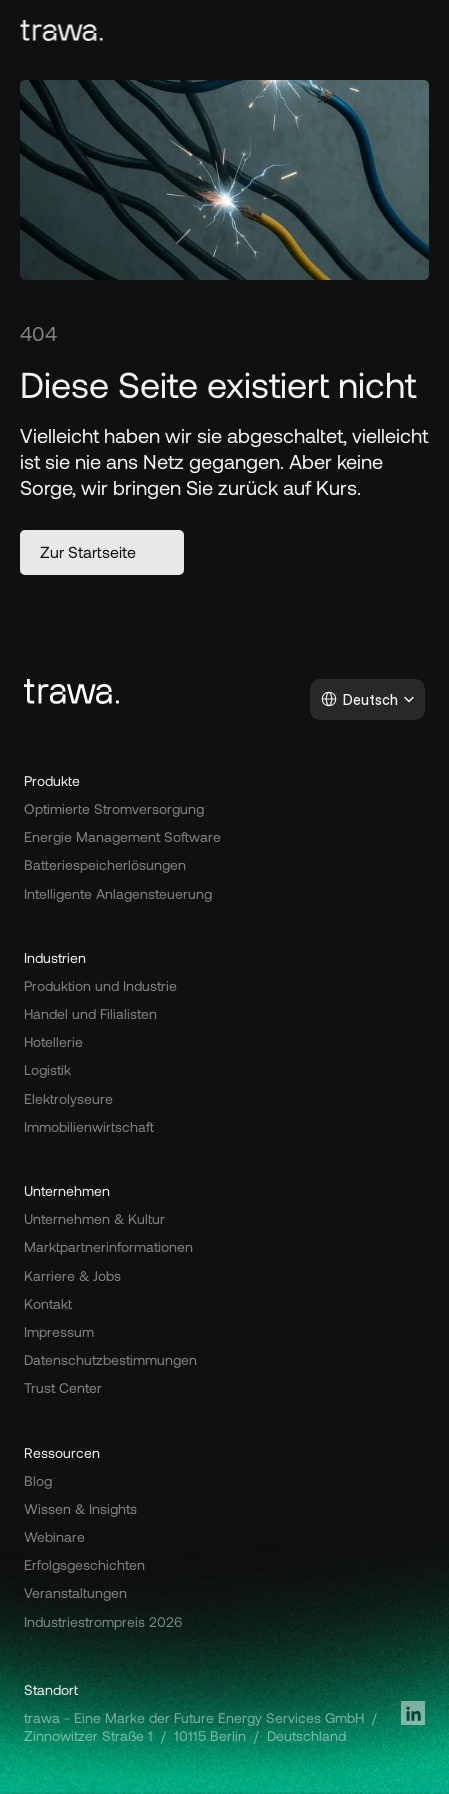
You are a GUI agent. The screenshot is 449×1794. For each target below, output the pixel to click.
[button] (102, 552)
